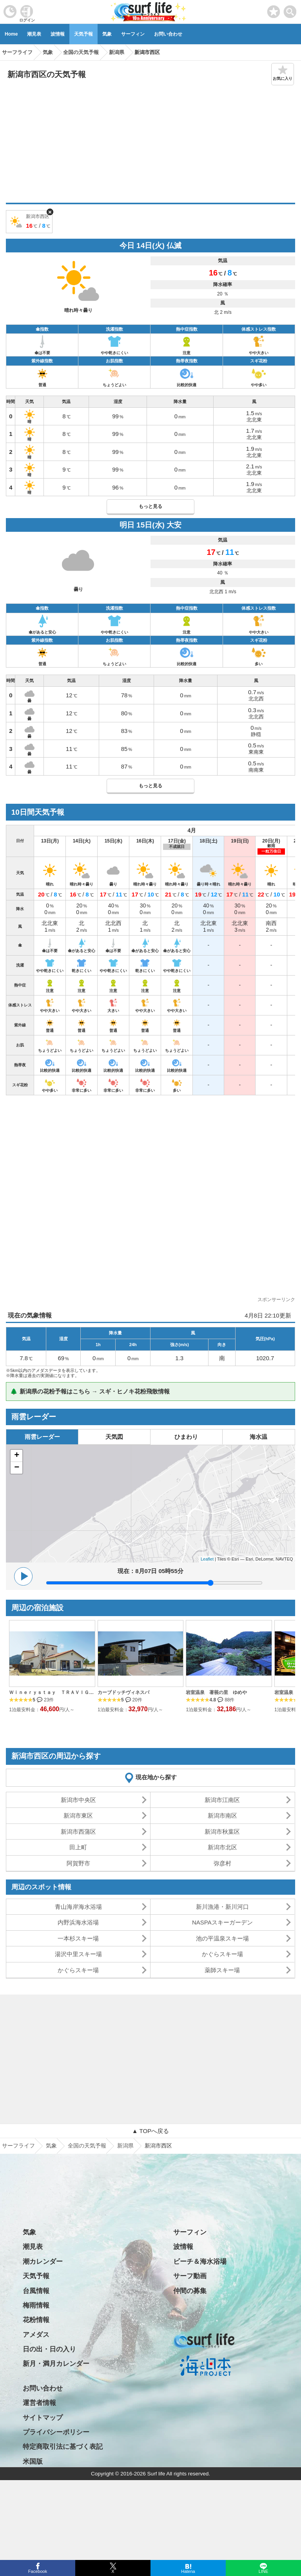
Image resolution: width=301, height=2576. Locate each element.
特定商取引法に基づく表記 (63, 2446)
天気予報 (83, 34)
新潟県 (125, 2145)
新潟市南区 (222, 1815)
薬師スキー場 (222, 1970)
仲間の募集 (190, 2291)
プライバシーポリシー (56, 2432)
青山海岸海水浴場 (78, 1906)
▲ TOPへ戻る (150, 2131)
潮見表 (34, 34)
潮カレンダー (43, 2261)
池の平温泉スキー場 (222, 1938)
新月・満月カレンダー (56, 2363)
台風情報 (36, 2291)
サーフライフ (18, 2145)
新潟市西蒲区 (78, 1831)
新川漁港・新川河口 (222, 1906)
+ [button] (16, 1456)
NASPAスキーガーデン (222, 1922)
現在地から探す (156, 1777)
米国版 (33, 2461)
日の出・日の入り (49, 2349)
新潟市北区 (222, 1847)
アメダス (36, 2334)
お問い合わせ (168, 34)
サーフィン (133, 34)
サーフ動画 (190, 2276)
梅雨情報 (36, 2305)
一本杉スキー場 (78, 1938)
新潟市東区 (78, 1815)
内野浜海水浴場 (78, 1922)
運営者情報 (39, 2403)
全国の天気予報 (87, 2145)
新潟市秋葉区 (222, 1831)
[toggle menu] (290, 9)
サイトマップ (43, 2417)
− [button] (16, 1468)
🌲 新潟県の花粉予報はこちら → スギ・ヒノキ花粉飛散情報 (90, 1391)
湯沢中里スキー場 (78, 1954)
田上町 (78, 1847)
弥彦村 (222, 1863)
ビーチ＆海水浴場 (200, 2261)
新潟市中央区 (78, 1800)
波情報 (58, 34)
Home (11, 34)
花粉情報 (36, 2320)
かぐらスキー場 (222, 1954)
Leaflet (207, 1559)
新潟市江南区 (222, 1800)
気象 (107, 34)
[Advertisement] (150, 144)
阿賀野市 (78, 1863)
